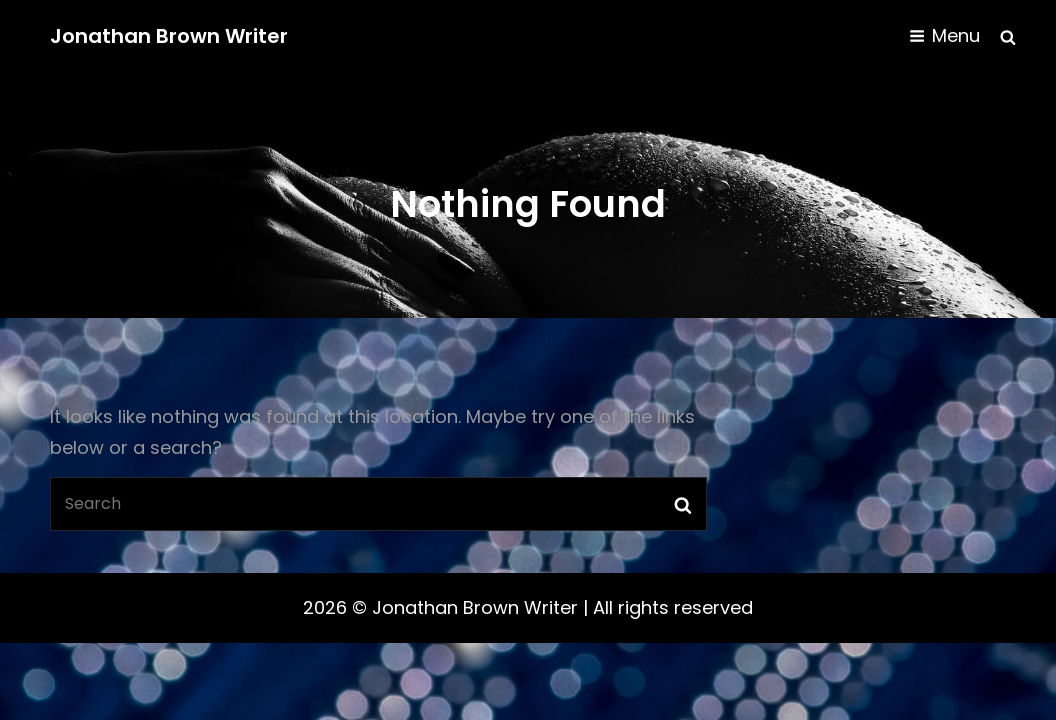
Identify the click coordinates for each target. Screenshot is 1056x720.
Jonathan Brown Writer (169, 36)
